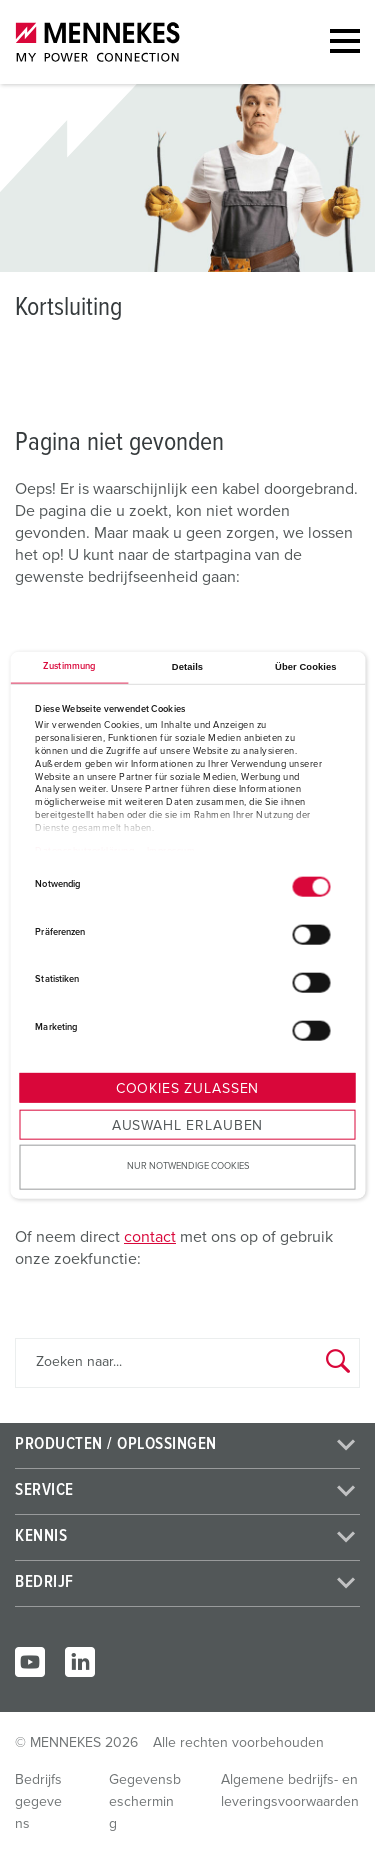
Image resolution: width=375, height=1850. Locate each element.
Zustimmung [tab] (69, 666)
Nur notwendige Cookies (188, 1166)
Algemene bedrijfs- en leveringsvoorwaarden (290, 1791)
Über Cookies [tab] (306, 667)
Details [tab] (187, 667)
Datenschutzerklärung (84, 851)
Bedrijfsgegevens (38, 1802)
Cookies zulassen (187, 1089)
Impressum (171, 851)
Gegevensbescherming (145, 1802)
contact (150, 1237)
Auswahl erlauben (187, 1126)
